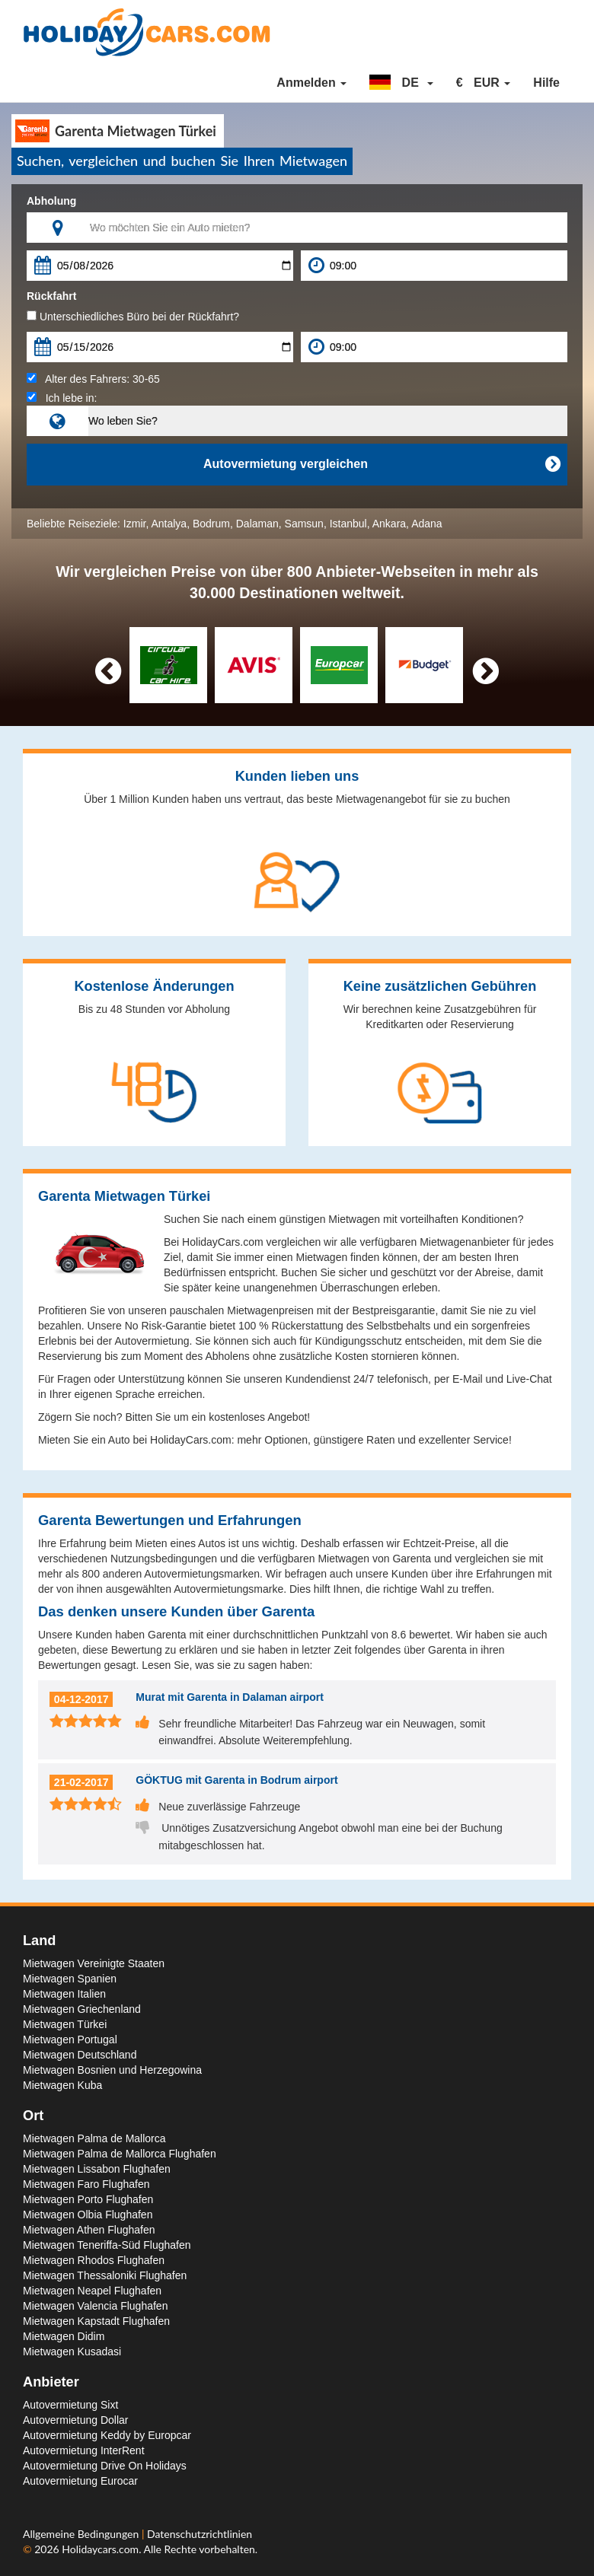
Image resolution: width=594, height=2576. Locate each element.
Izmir (134, 523)
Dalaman (257, 523)
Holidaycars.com (100, 2549)
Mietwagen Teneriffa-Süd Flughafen (107, 2245)
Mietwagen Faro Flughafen (86, 2184)
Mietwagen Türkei (65, 2024)
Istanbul (348, 523)
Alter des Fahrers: (93, 379)
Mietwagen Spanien (70, 1979)
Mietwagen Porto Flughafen (88, 2199)
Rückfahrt (51, 296)
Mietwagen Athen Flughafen (89, 2230)
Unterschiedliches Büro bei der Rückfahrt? (133, 316)
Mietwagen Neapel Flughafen (92, 2291)
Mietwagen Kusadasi (72, 2351)
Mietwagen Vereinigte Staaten (93, 1963)
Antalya (169, 523)
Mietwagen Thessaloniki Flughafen (105, 2275)
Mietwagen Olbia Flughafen (87, 2214)
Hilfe (546, 82)
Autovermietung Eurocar (80, 2481)
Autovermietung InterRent (84, 2450)
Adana (426, 523)
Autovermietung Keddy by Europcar (107, 2435)
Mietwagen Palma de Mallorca (94, 2138)
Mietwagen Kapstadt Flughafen (96, 2321)
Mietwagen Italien (64, 1994)
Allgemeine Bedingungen (82, 2533)
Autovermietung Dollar (76, 2420)
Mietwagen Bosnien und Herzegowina (112, 2070)
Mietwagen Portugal (70, 2039)
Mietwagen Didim (63, 2336)
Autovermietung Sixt (70, 2405)
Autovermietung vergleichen (381, 464)
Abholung (51, 201)
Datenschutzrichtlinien (199, 2533)
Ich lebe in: (62, 398)
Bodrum (211, 523)
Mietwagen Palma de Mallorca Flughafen (119, 2154)
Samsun (304, 523)
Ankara (389, 523)
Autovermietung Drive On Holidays (105, 2466)
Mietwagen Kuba (62, 2085)
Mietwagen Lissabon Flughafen (97, 2169)
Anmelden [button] (311, 82)
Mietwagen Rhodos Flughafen (93, 2260)
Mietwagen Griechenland (82, 2009)
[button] (401, 83)
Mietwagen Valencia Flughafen (95, 2306)
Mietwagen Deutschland (79, 2055)
